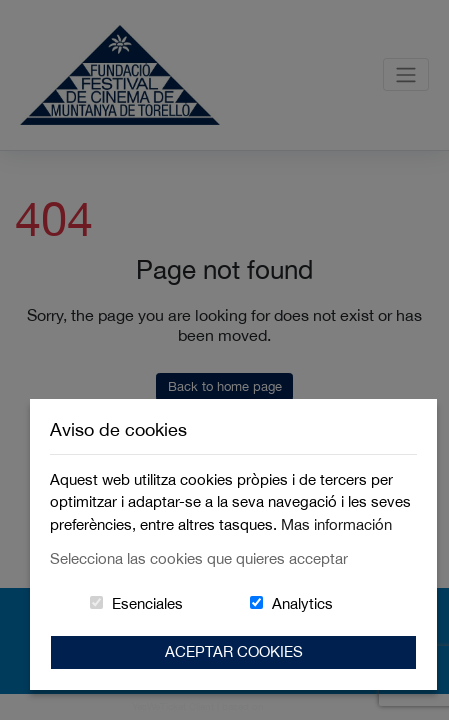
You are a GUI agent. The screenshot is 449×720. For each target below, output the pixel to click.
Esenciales (147, 603)
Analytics (302, 603)
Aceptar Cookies (234, 651)
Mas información (336, 524)
